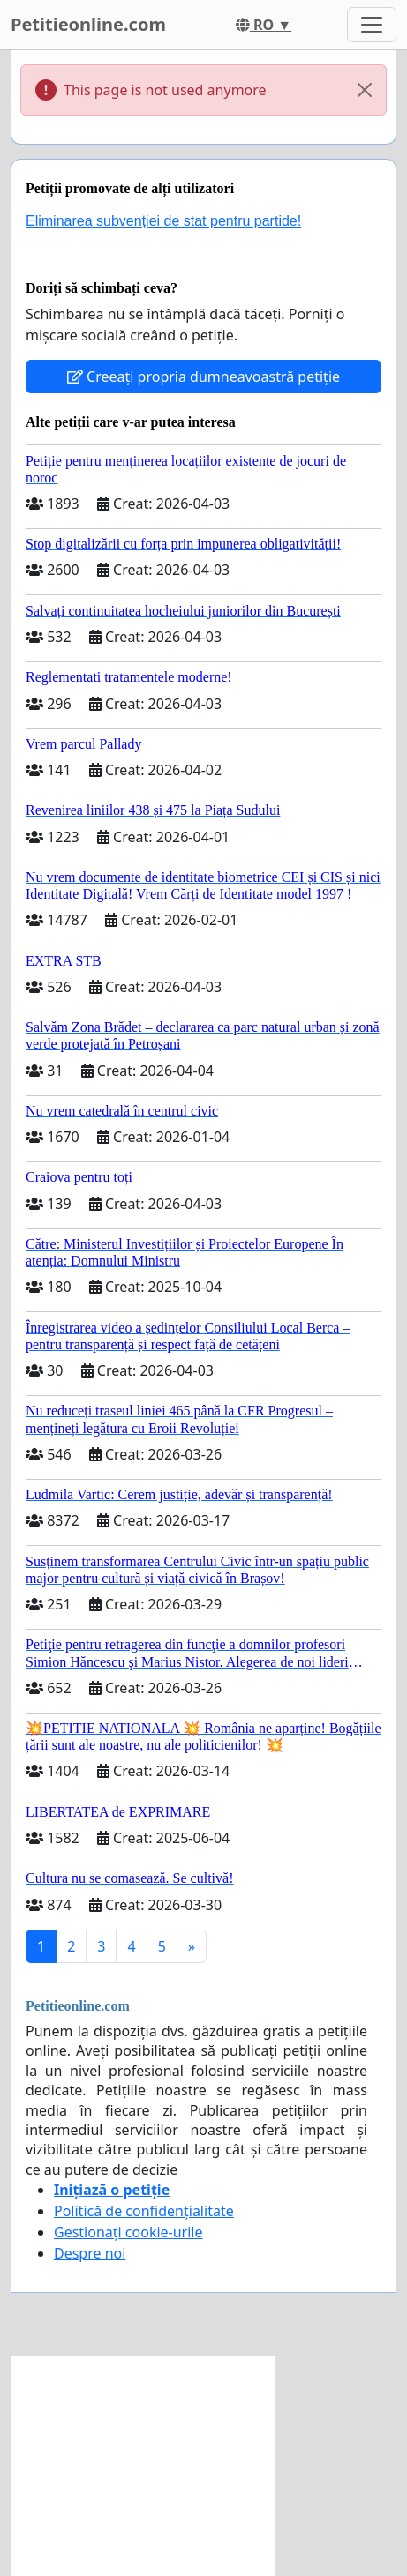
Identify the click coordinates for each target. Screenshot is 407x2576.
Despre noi (89, 2253)
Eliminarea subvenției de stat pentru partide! (163, 220)
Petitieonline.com (88, 24)
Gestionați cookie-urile (128, 2232)
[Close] (364, 90)
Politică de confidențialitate (144, 2211)
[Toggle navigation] (371, 24)
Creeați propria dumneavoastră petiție (203, 376)
